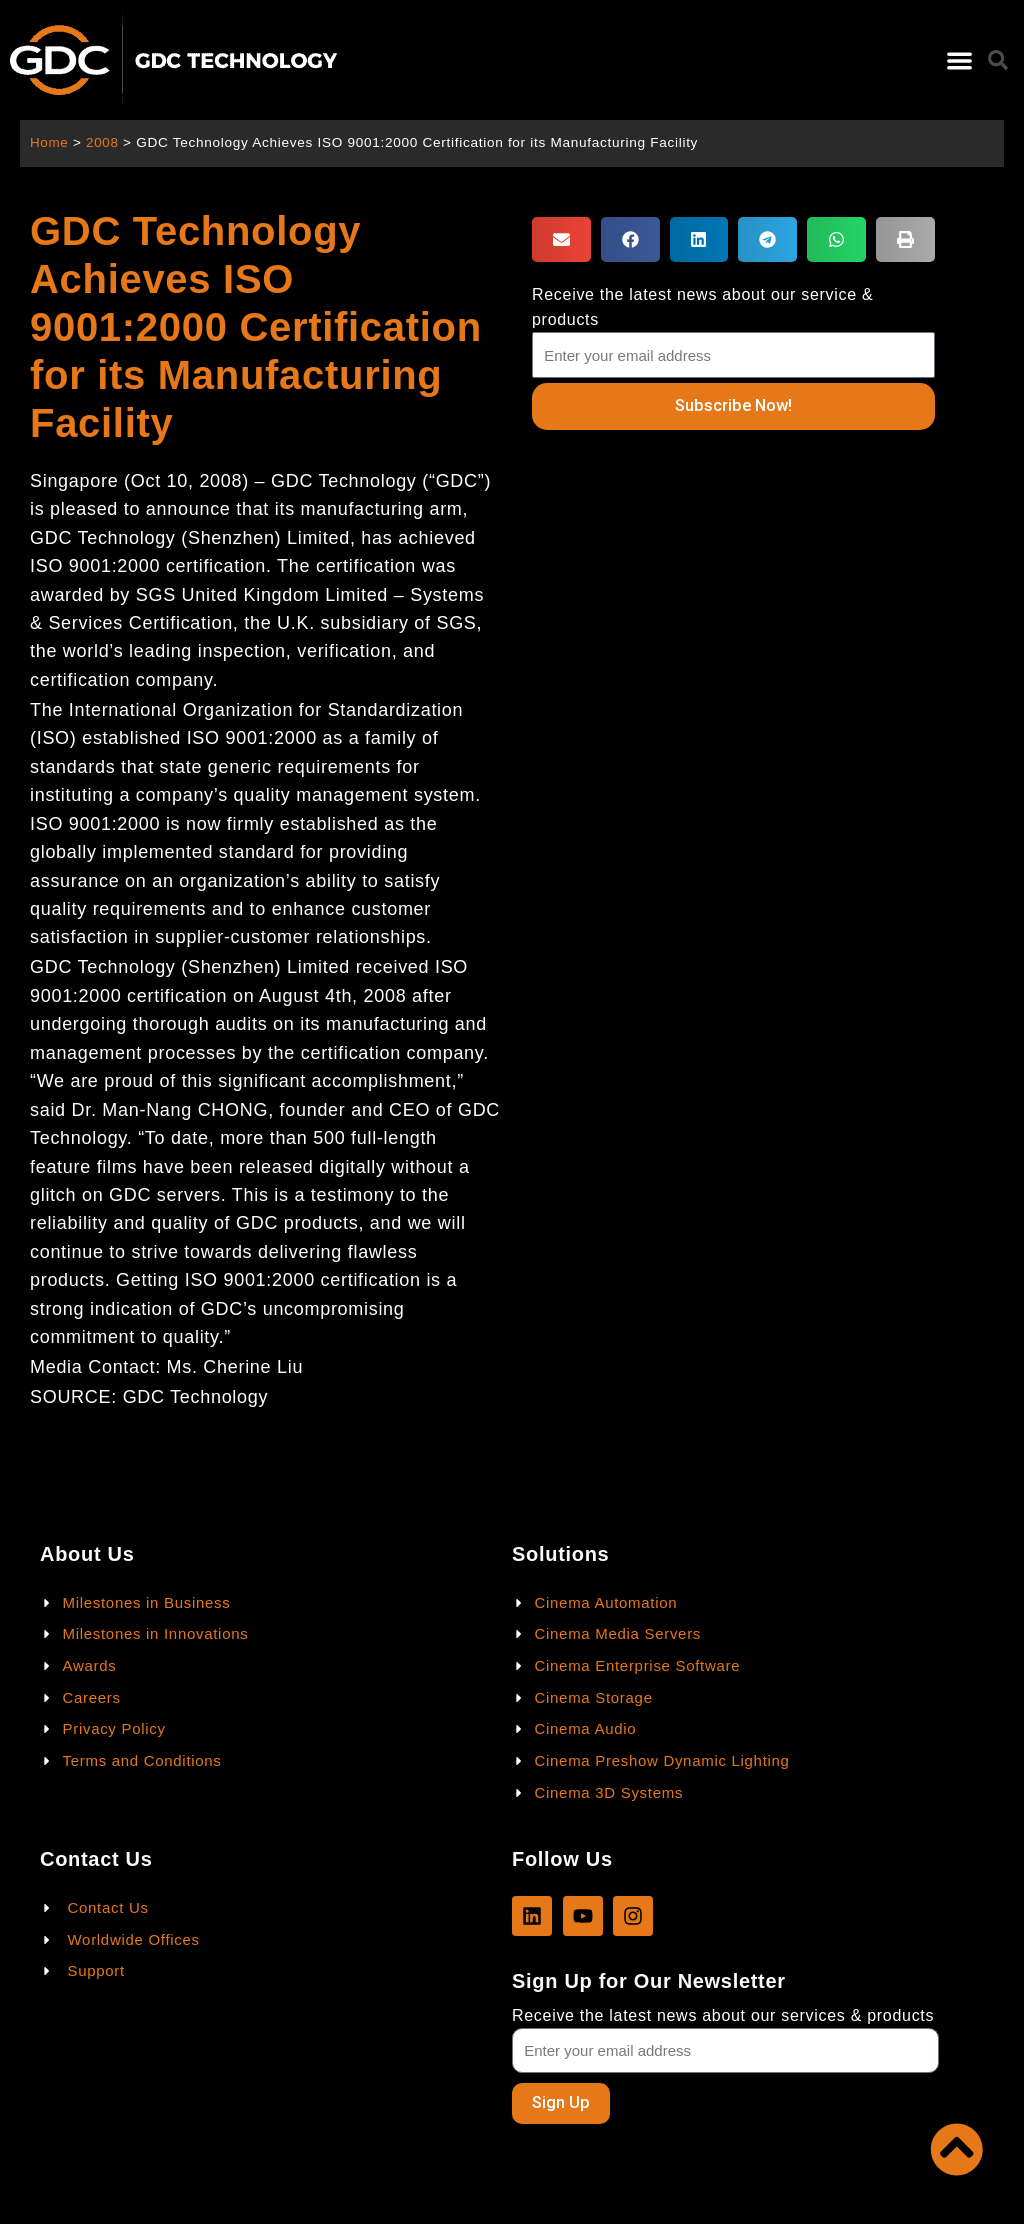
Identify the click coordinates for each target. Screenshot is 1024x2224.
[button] (959, 60)
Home (49, 142)
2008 (103, 142)
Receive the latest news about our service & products (702, 307)
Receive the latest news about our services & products (723, 2014)
